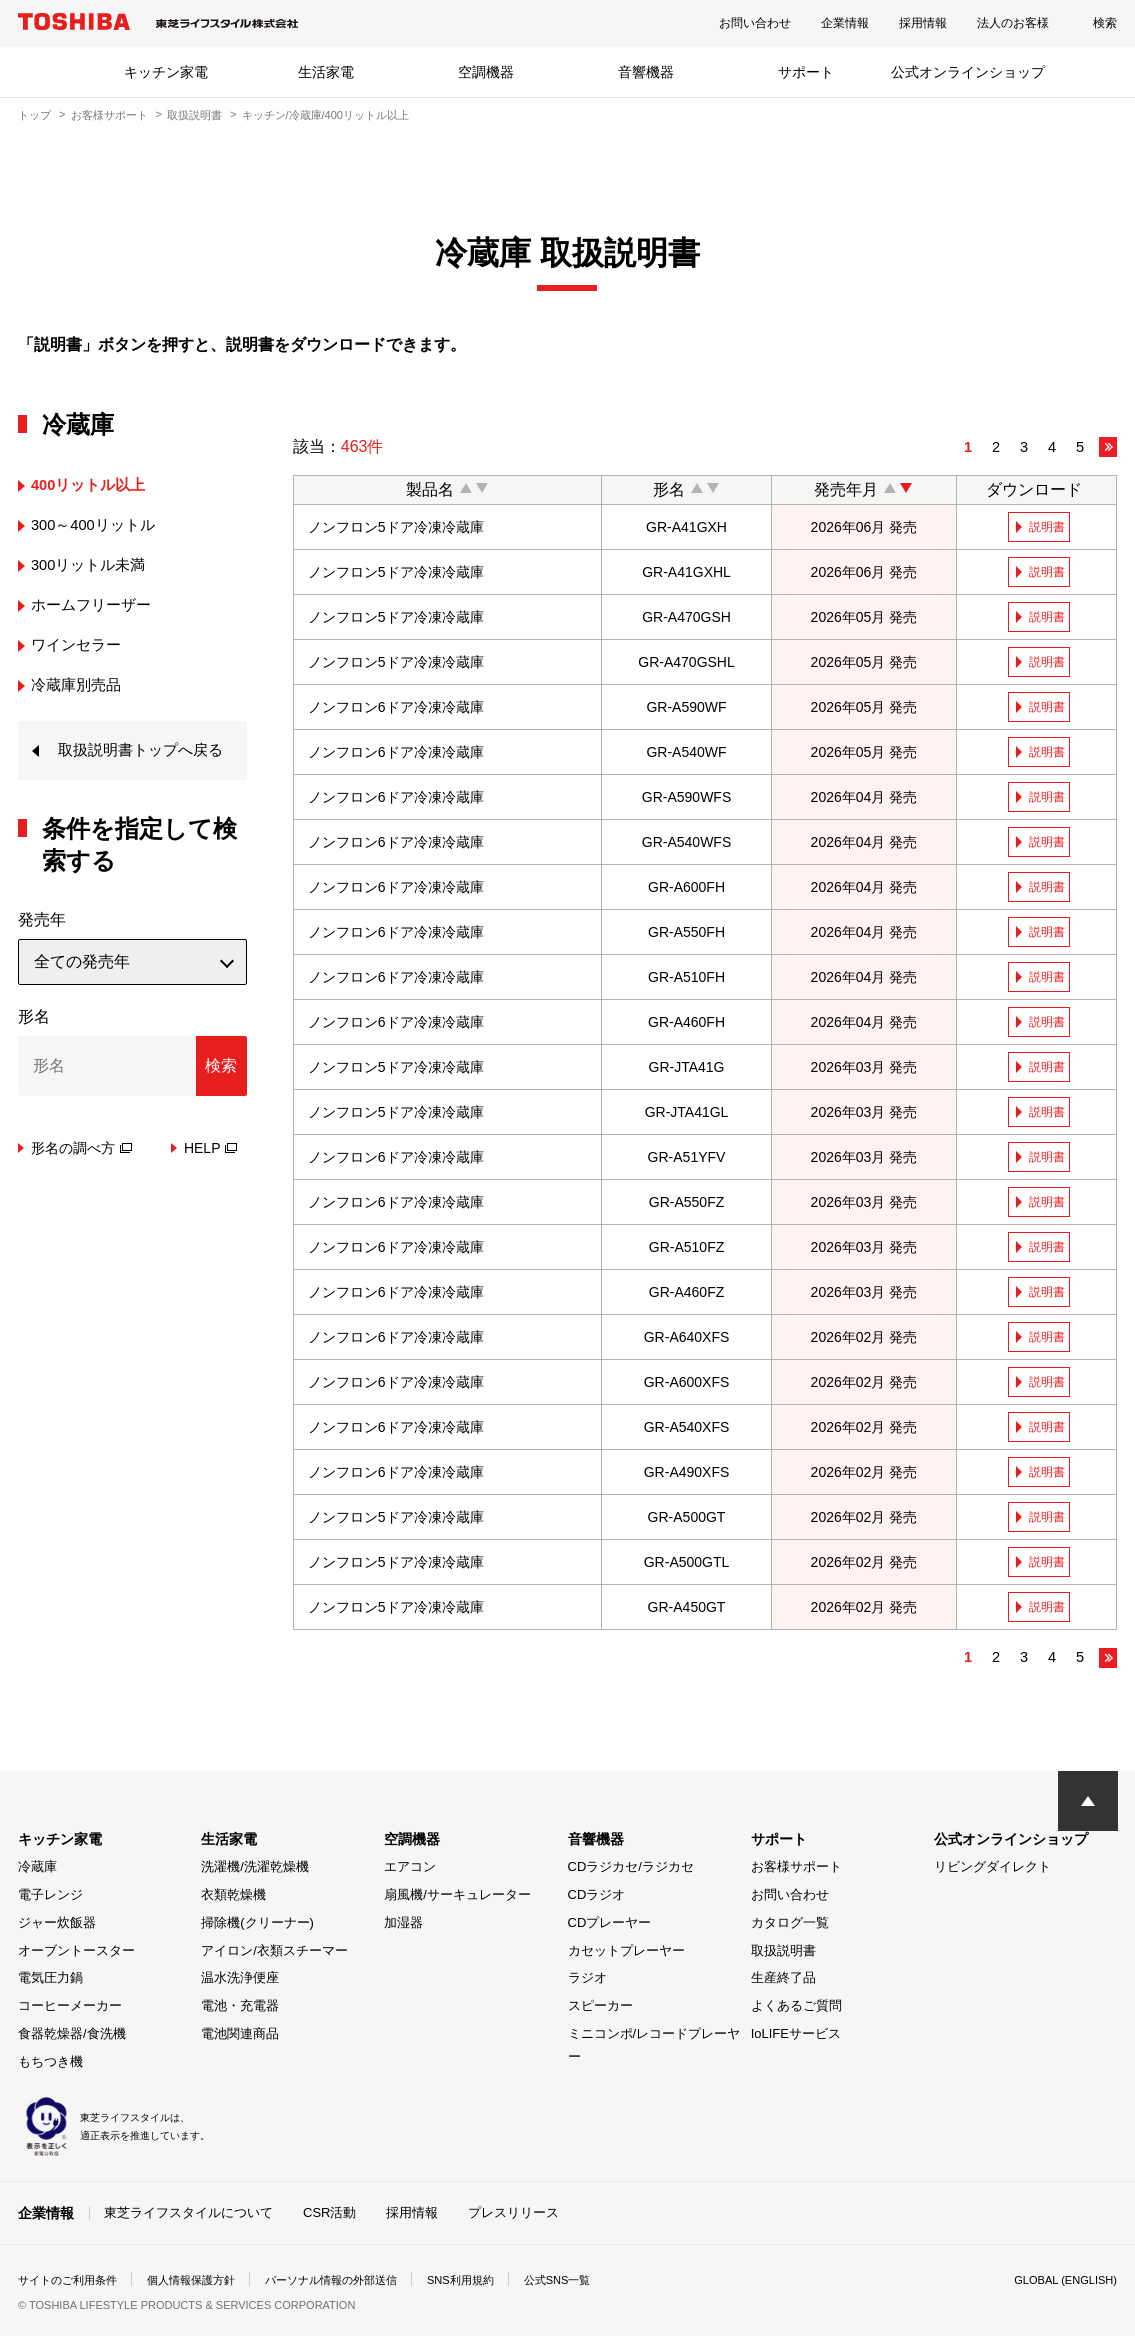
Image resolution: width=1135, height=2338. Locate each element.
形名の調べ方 (81, 1178)
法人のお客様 (1013, 23)
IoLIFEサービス (796, 2035)
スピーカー (600, 2008)
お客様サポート (109, 115)
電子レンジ (50, 1897)
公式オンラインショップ (968, 72)
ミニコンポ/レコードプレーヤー (654, 2047)
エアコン (410, 1869)
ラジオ (587, 1980)
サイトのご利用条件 (72, 2282)
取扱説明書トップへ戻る (138, 765)
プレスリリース (513, 2214)
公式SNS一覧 (595, 2282)
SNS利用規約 (492, 2282)
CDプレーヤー (610, 1924)
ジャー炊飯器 (57, 1924)
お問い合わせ (755, 23)
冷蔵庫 (37, 1869)
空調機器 (486, 72)
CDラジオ (597, 1897)
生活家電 (326, 72)
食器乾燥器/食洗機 (72, 2035)
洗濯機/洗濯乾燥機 (255, 1869)
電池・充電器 (240, 2008)
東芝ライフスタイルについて (188, 2214)
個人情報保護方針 (204, 2282)
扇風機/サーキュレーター (457, 1897)
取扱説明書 (194, 115)
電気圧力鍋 (50, 1980)
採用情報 (923, 23)
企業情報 (845, 23)
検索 (1105, 23)
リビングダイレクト (992, 1869)
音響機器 (646, 72)
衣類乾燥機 (233, 1897)
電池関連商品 (240, 2035)
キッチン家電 (166, 72)
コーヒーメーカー (70, 2008)
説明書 (1049, 527)
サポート (806, 72)
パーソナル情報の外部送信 (354, 2282)
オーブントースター (76, 1952)
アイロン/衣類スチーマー (274, 1952)
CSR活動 (329, 2214)
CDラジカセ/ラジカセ (631, 1869)
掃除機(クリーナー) (257, 1924)
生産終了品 (783, 1980)
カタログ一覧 (790, 1924)
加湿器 (403, 1924)
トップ (34, 115)
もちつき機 (50, 2063)
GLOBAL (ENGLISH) (1061, 2282)
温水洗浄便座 (240, 1980)
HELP (211, 1178)
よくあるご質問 (796, 2008)
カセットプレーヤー (626, 1952)
